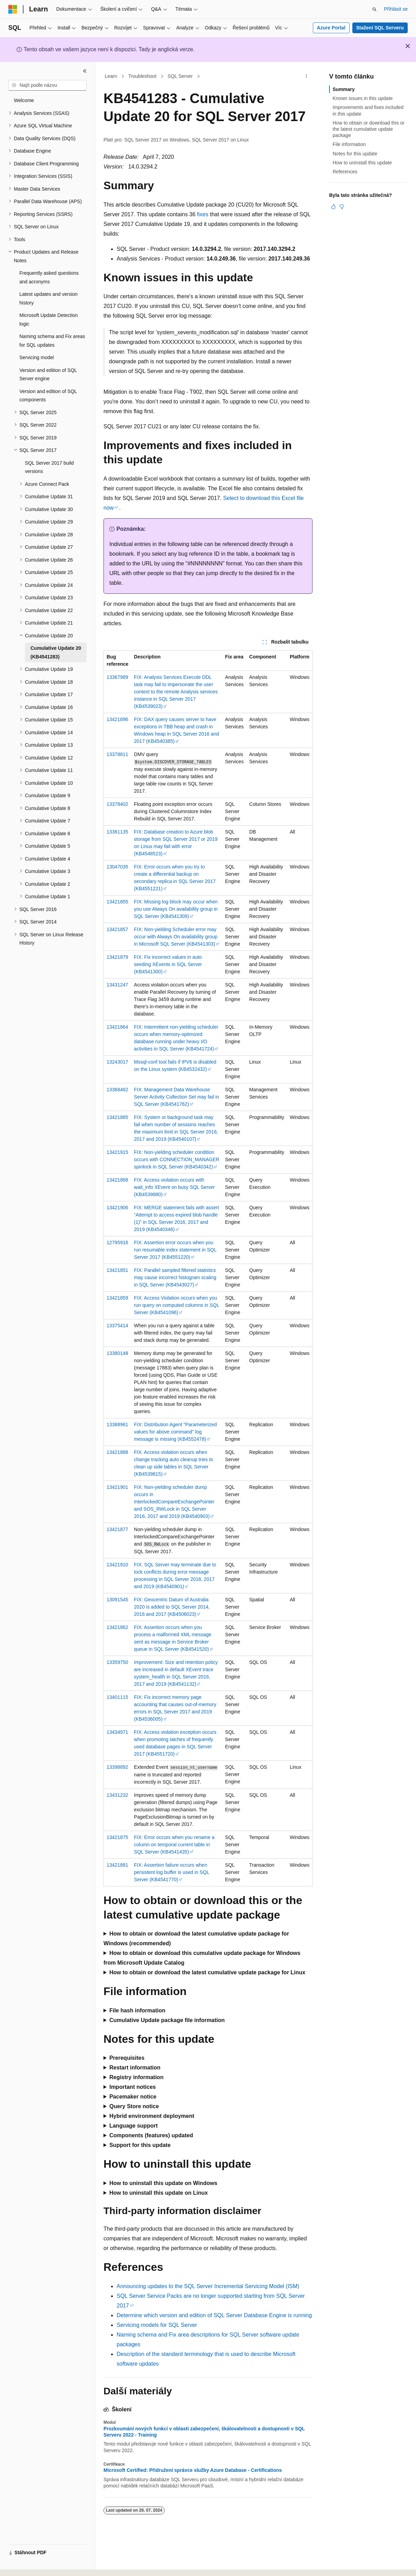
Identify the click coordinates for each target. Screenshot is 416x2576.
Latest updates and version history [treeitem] (48, 298)
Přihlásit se (396, 9)
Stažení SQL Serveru (380, 27)
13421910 (117, 1564)
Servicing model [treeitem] (36, 357)
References (345, 171)
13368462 (117, 1089)
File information (349, 144)
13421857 (117, 929)
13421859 (117, 1298)
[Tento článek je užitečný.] (333, 206)
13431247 (117, 984)
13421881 (117, 1865)
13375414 (117, 1325)
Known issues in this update (363, 98)
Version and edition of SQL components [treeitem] (48, 396)
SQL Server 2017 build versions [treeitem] (49, 467)
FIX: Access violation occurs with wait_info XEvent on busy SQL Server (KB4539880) (174, 1187)
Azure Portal (331, 27)
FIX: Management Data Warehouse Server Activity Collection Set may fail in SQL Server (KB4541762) (176, 1097)
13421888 (117, 1452)
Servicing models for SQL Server (157, 2325)
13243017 (117, 1062)
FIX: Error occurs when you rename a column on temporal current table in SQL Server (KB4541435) (174, 1845)
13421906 (117, 1207)
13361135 (117, 832)
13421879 (117, 957)
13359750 (117, 1662)
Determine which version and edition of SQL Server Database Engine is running (214, 2315)
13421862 (117, 1627)
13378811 (117, 754)
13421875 (117, 1837)
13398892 (117, 1767)
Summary (344, 89)
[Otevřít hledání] (374, 9)
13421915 (117, 1152)
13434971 (117, 1732)
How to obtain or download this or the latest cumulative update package (369, 129)
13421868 (117, 1180)
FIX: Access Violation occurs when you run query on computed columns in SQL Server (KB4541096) (176, 1305)
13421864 (117, 1027)
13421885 (117, 1117)
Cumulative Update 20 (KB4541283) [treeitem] (55, 652)
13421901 (117, 1487)
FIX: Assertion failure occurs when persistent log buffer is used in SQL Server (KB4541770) (171, 1872)
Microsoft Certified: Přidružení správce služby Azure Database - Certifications (192, 2470)
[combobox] (47, 85)
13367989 (117, 677)
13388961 (117, 1424)
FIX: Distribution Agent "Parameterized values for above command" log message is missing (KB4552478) (175, 1432)
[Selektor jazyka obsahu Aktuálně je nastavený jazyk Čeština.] (23, 2564)
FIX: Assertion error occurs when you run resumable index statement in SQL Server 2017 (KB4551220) (175, 1250)
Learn (111, 76)
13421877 (117, 1529)
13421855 (117, 901)
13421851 (117, 1270)
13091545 (117, 1599)
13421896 (117, 719)
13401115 (117, 1697)
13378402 (117, 804)
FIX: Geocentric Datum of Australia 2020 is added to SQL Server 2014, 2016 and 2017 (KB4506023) (172, 1607)
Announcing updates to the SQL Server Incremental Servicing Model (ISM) (208, 2286)
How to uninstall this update (362, 162)
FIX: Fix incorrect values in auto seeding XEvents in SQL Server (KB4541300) (168, 964)
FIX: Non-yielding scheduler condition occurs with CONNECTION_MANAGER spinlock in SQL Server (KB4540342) (176, 1159)
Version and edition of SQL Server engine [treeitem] (48, 374)
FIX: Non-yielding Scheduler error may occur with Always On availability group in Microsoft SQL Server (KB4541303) (175, 937)
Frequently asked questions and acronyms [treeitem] (49, 277)
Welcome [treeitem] (24, 100)
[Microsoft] (12, 9)
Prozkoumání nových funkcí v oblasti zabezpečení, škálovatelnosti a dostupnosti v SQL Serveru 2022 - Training (204, 2432)
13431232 (117, 1795)
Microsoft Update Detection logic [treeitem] (48, 319)
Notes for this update (355, 153)
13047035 (117, 867)
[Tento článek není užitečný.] (341, 206)
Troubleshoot (142, 76)
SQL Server (180, 76)
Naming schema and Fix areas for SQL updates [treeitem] (52, 341)
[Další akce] (306, 76)
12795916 (117, 1242)
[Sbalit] (85, 71)
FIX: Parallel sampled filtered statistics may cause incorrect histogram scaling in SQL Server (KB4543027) (175, 1277)
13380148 (117, 1353)
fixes (202, 214)
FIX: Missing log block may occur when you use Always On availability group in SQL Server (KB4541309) (176, 909)
